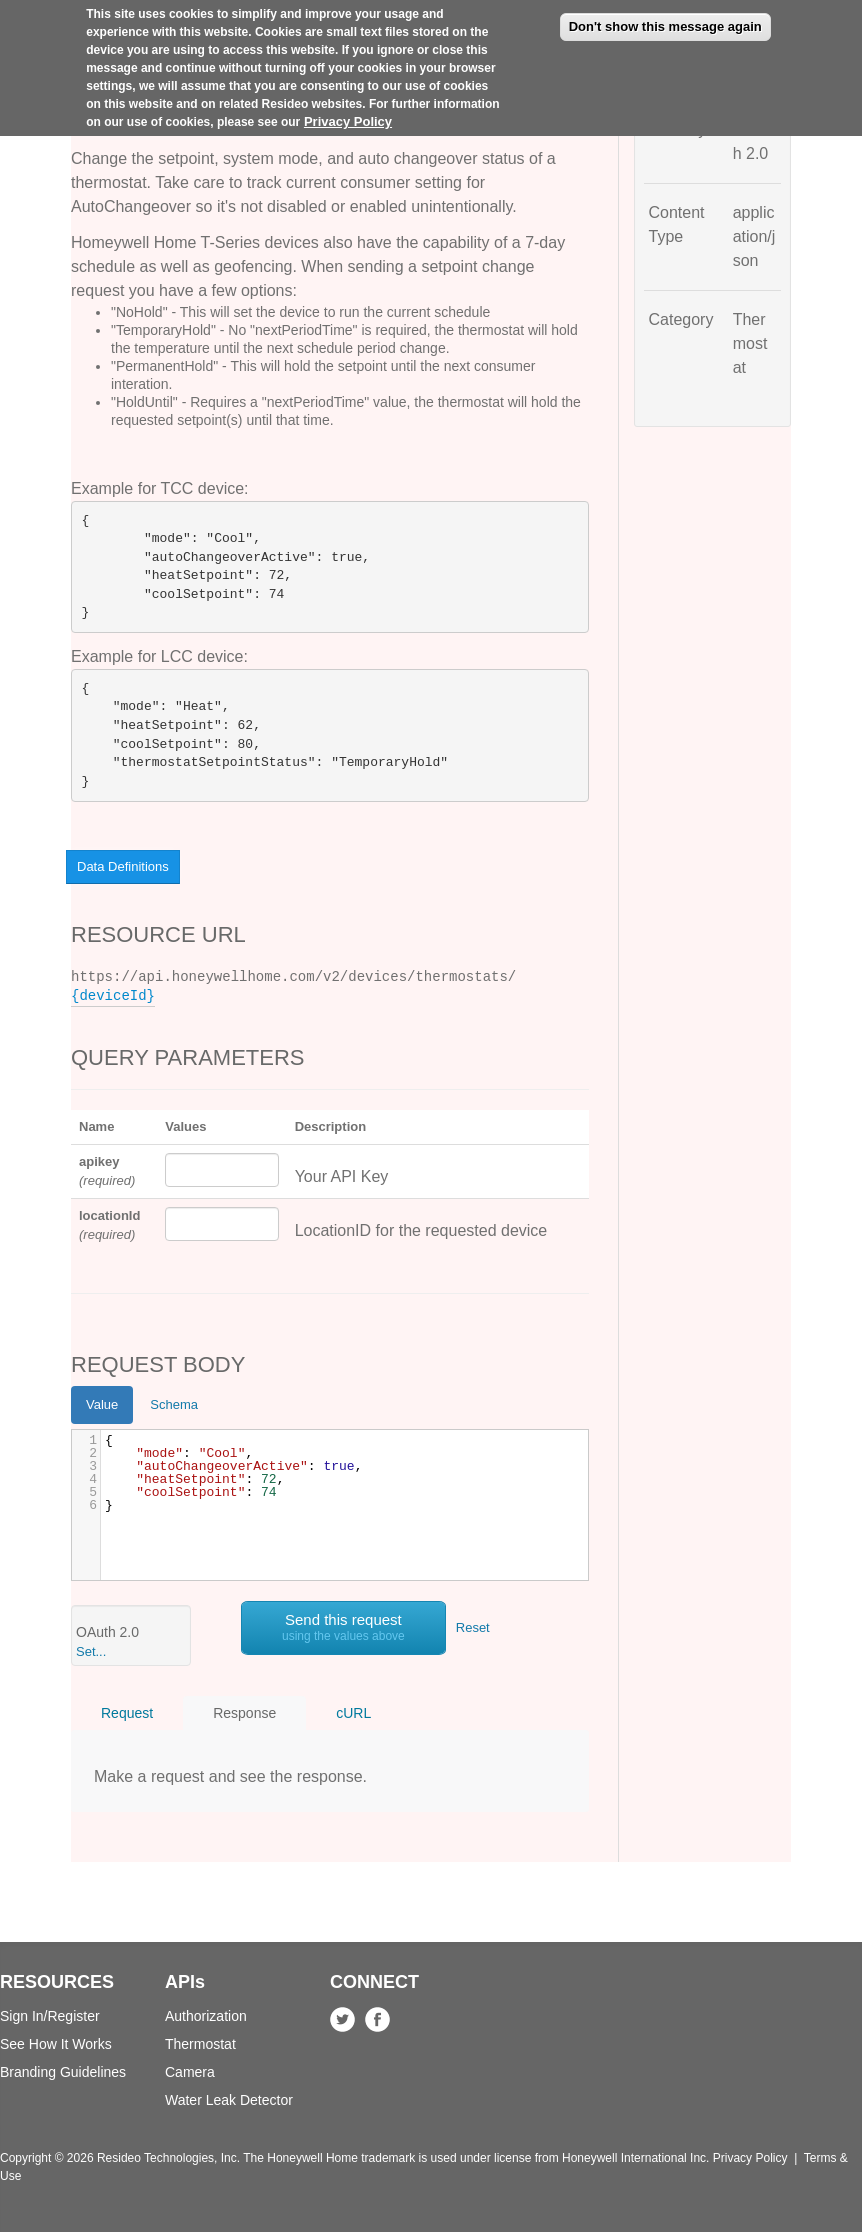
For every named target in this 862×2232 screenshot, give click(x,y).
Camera (190, 2072)
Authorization (206, 2016)
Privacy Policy (348, 121)
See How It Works (56, 2044)
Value (102, 1404)
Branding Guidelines (63, 2072)
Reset (473, 1627)
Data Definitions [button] (123, 866)
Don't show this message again (665, 26)
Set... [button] (91, 1651)
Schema (174, 1404)
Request (127, 1713)
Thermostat (200, 2044)
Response (244, 1713)
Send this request (343, 1627)
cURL (353, 1713)
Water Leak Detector (229, 2100)
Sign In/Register (50, 2016)
